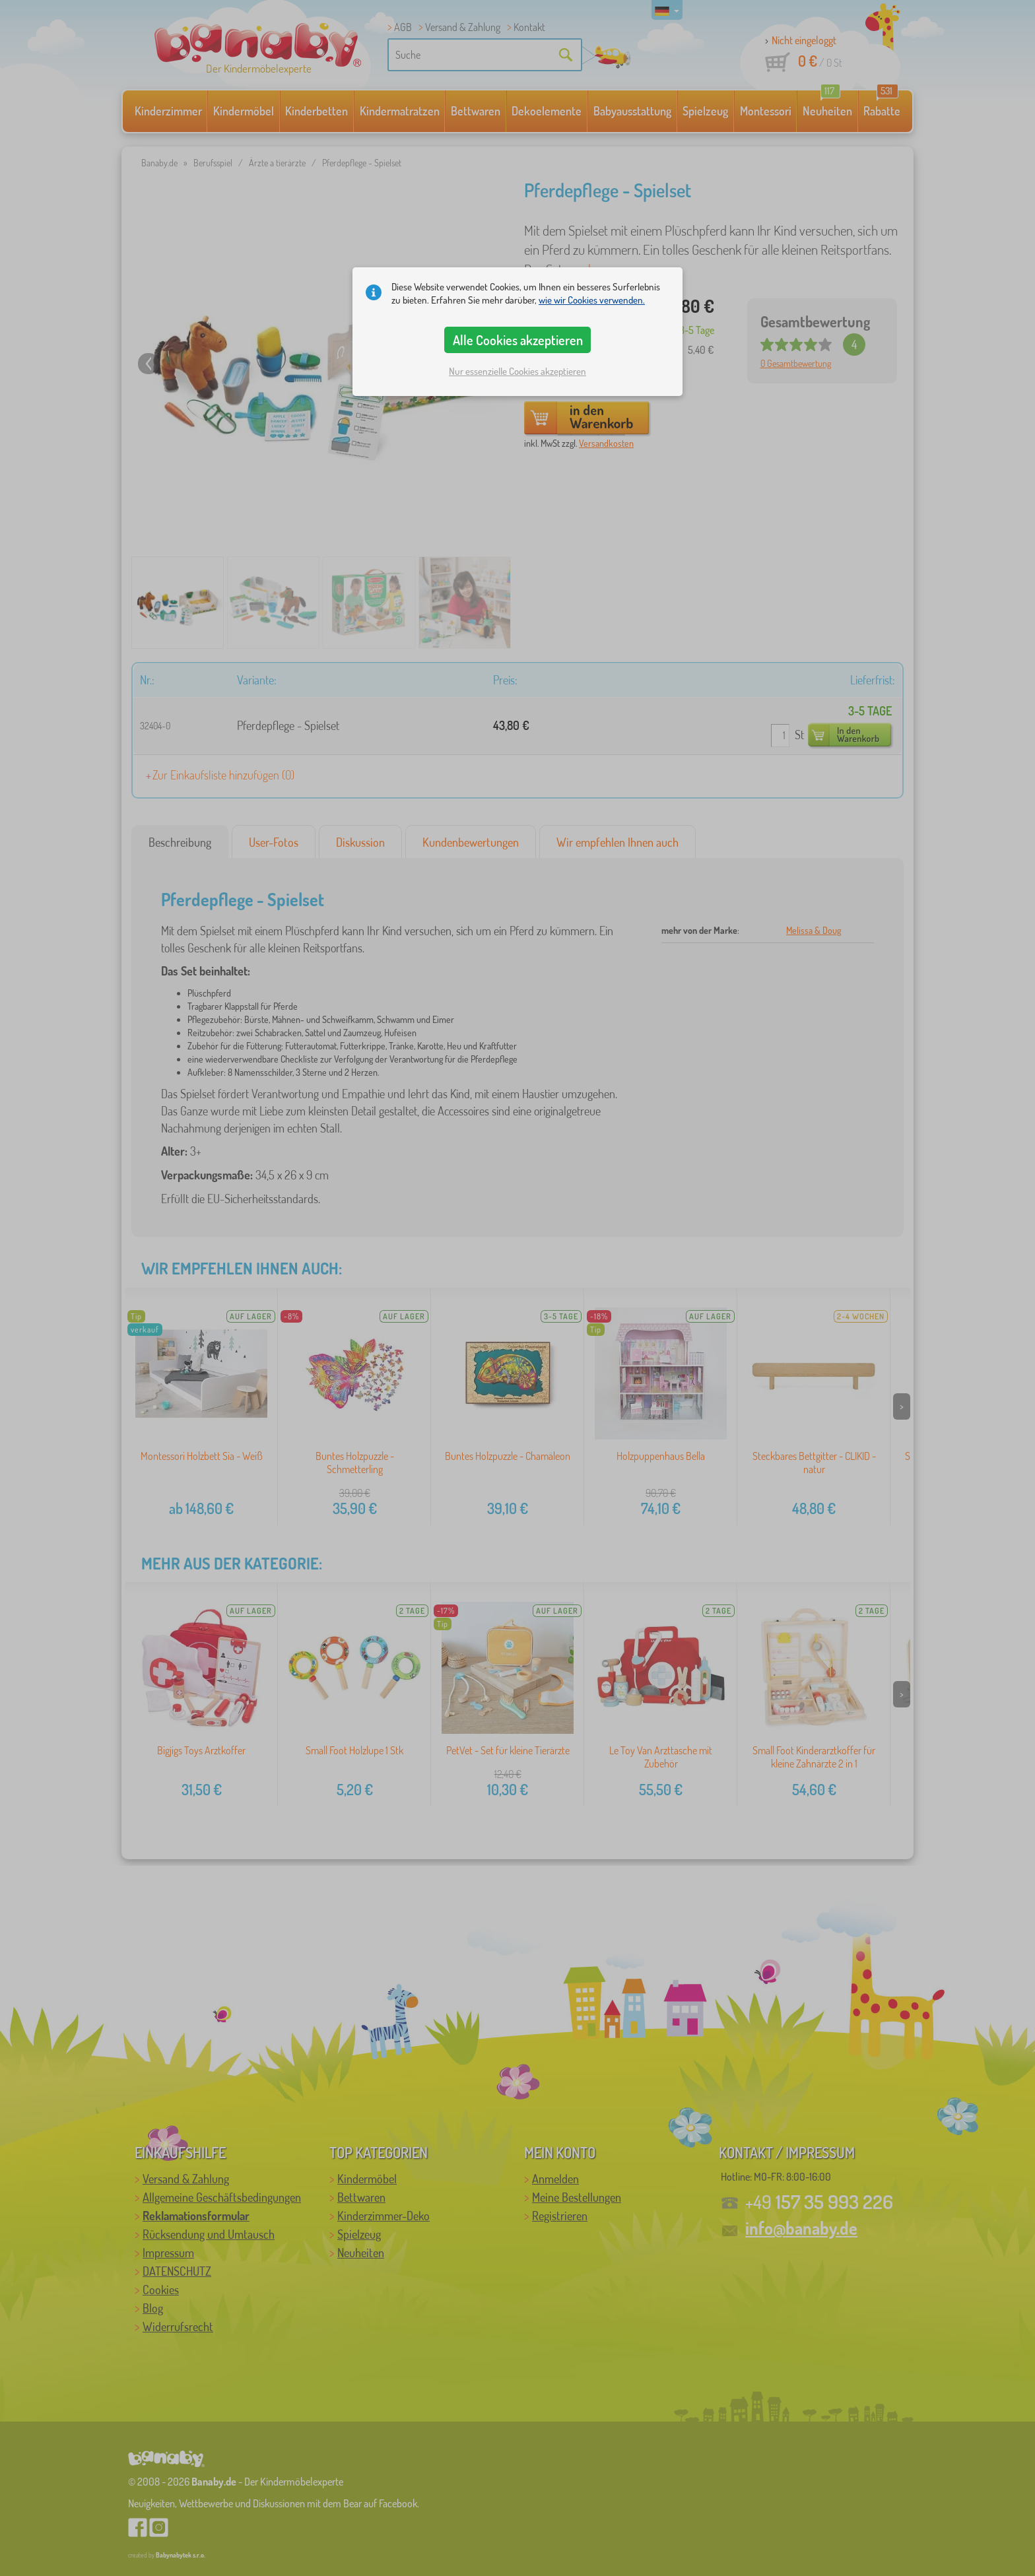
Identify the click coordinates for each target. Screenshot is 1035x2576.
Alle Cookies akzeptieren (518, 339)
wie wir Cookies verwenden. (592, 300)
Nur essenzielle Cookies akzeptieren (517, 371)
